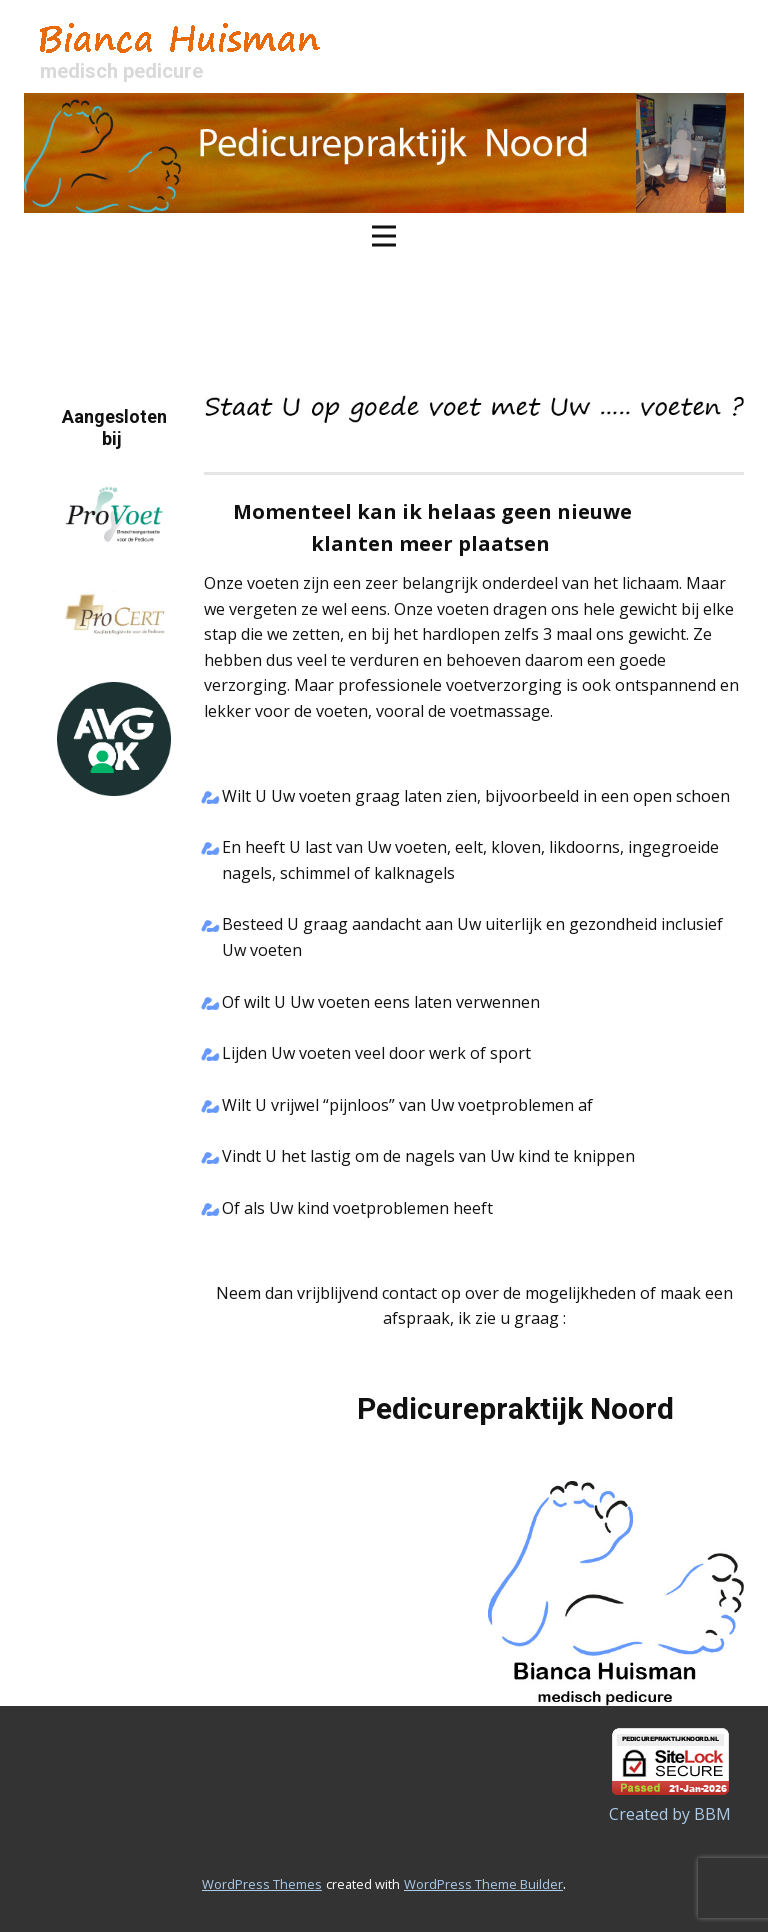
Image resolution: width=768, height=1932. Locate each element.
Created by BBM (670, 1814)
